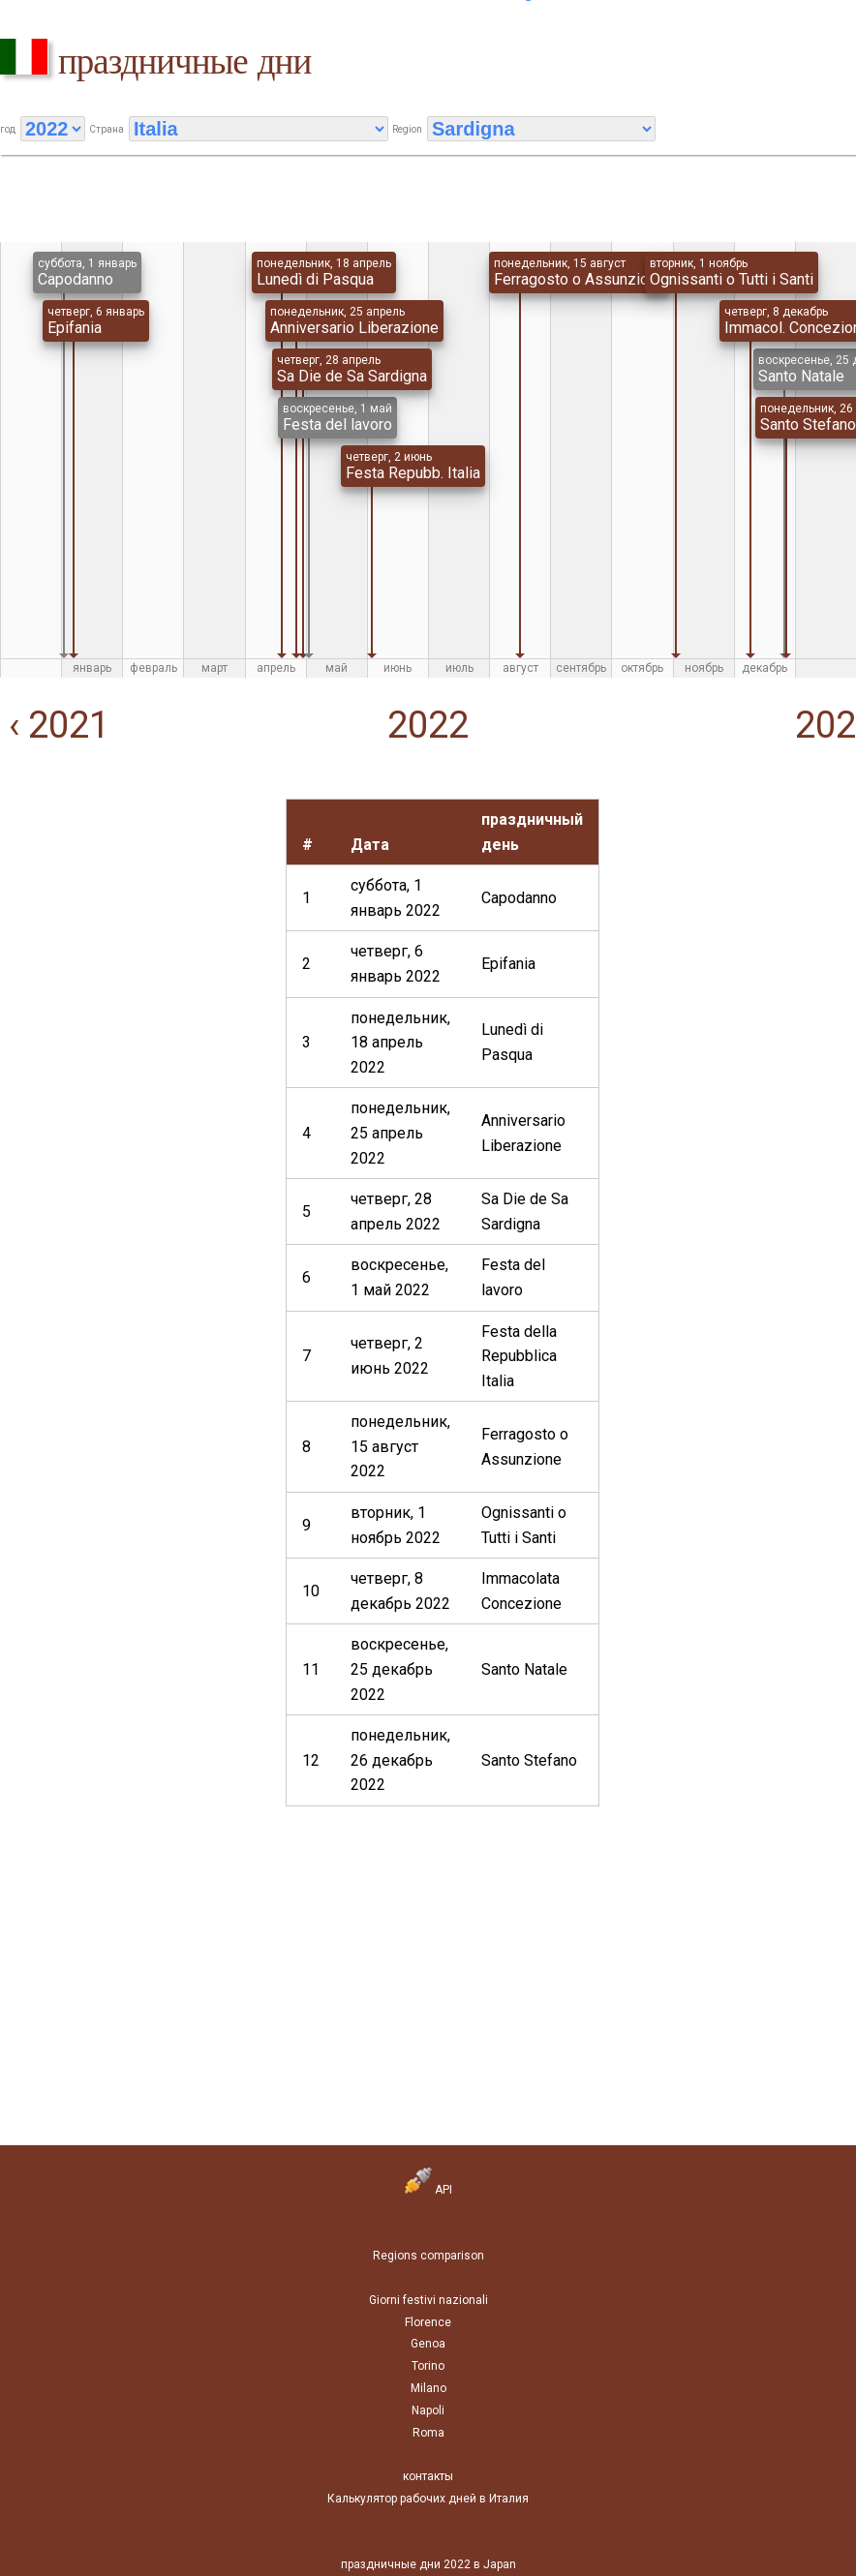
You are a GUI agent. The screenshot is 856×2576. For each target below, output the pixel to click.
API (428, 2190)
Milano (428, 2388)
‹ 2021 (54, 725)
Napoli (428, 2410)
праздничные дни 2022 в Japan (428, 2564)
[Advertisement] (133, 920)
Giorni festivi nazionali (428, 2300)
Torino (428, 2366)
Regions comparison (428, 2255)
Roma (428, 2433)
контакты (428, 2476)
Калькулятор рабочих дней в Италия (428, 2498)
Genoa (428, 2343)
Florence (428, 2322)
